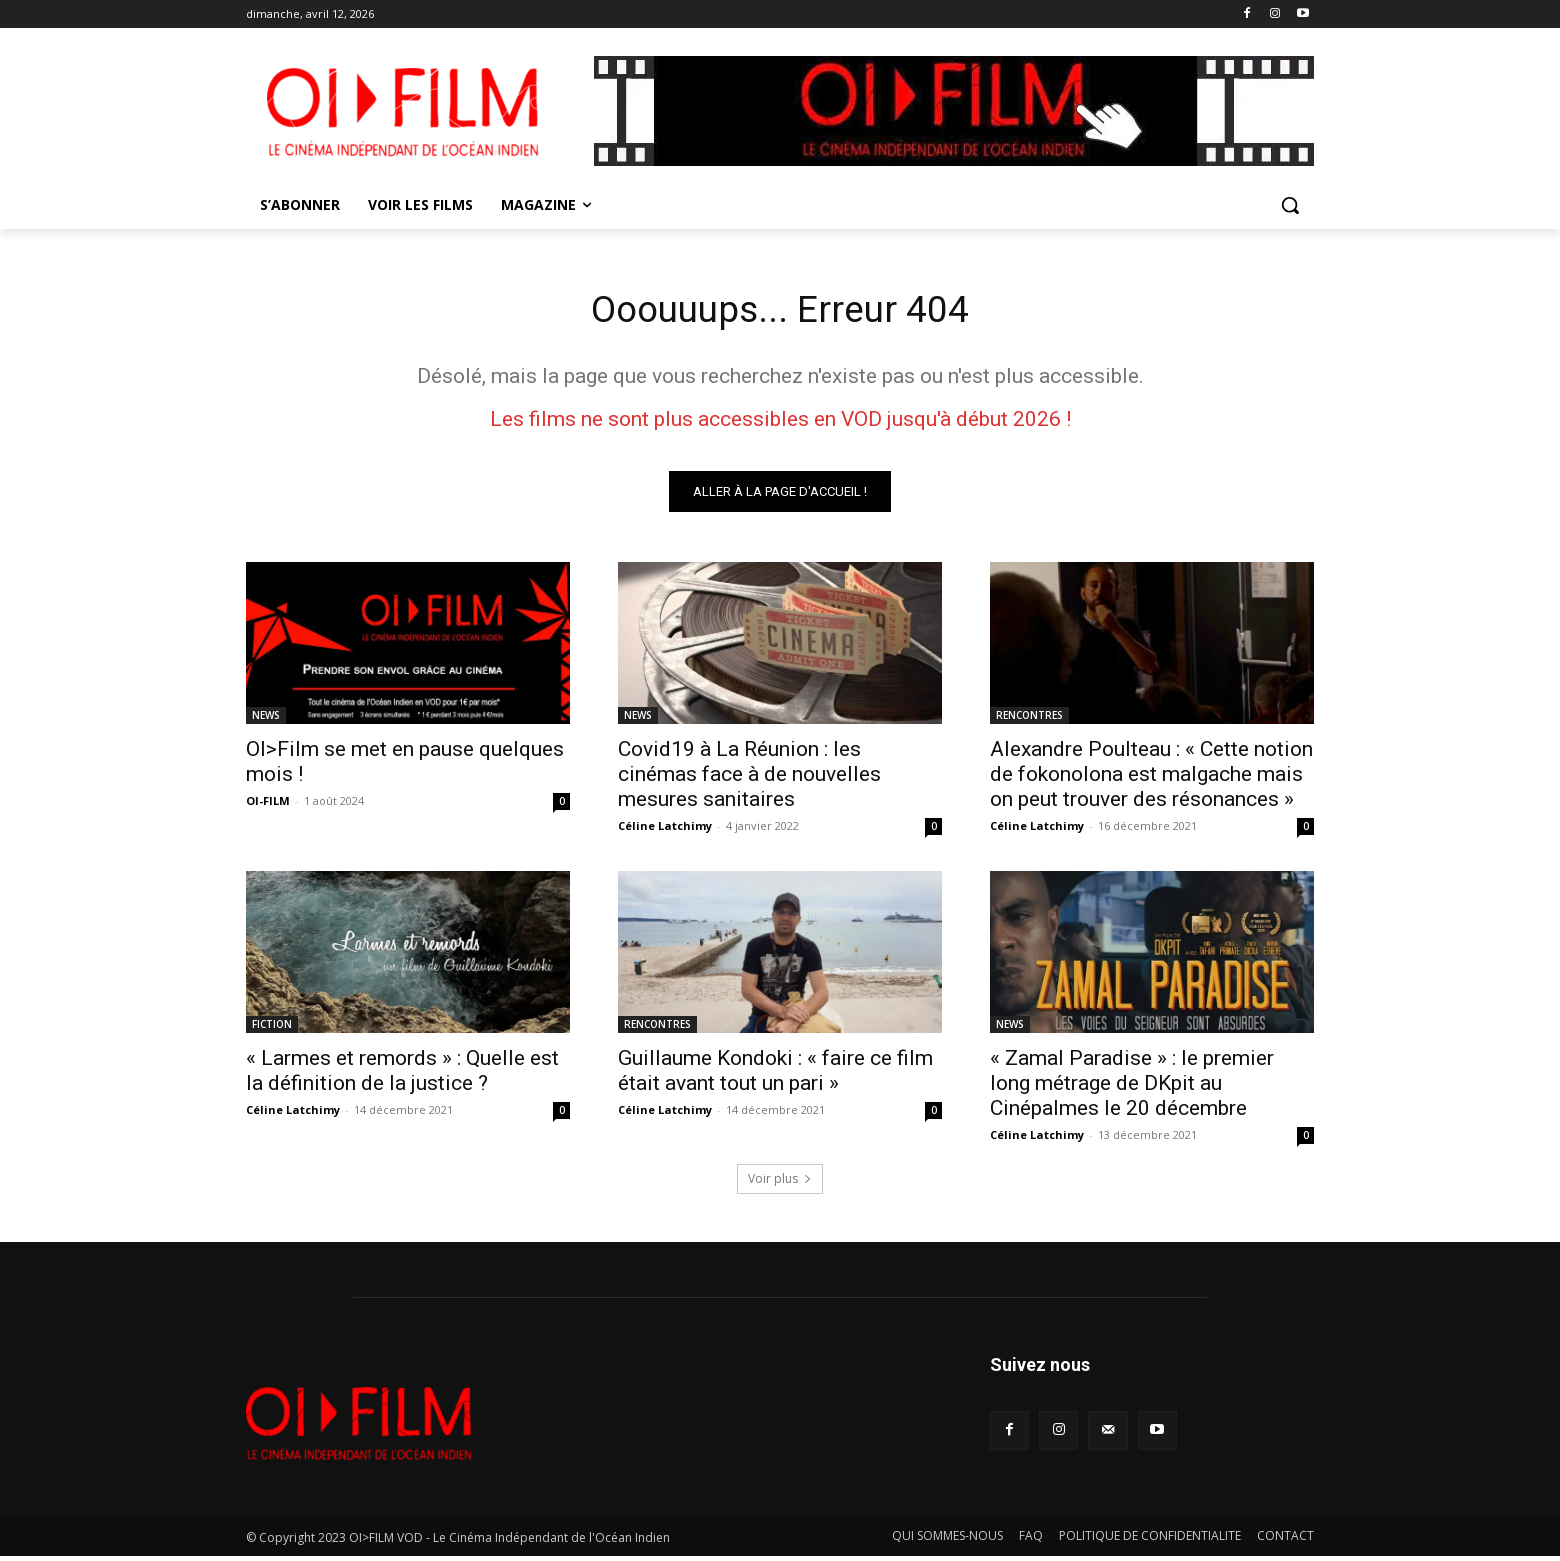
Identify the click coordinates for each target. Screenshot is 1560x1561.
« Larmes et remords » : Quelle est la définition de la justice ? (402, 1074)
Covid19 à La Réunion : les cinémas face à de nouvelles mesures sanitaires (749, 778)
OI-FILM (268, 804)
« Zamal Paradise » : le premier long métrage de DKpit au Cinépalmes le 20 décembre (1132, 1087)
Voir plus (780, 1182)
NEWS (266, 719)
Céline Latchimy (665, 829)
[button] (1290, 205)
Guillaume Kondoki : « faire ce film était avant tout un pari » (775, 1074)
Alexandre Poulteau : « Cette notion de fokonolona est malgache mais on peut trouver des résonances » (1151, 778)
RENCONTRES (1029, 719)
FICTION (272, 1028)
